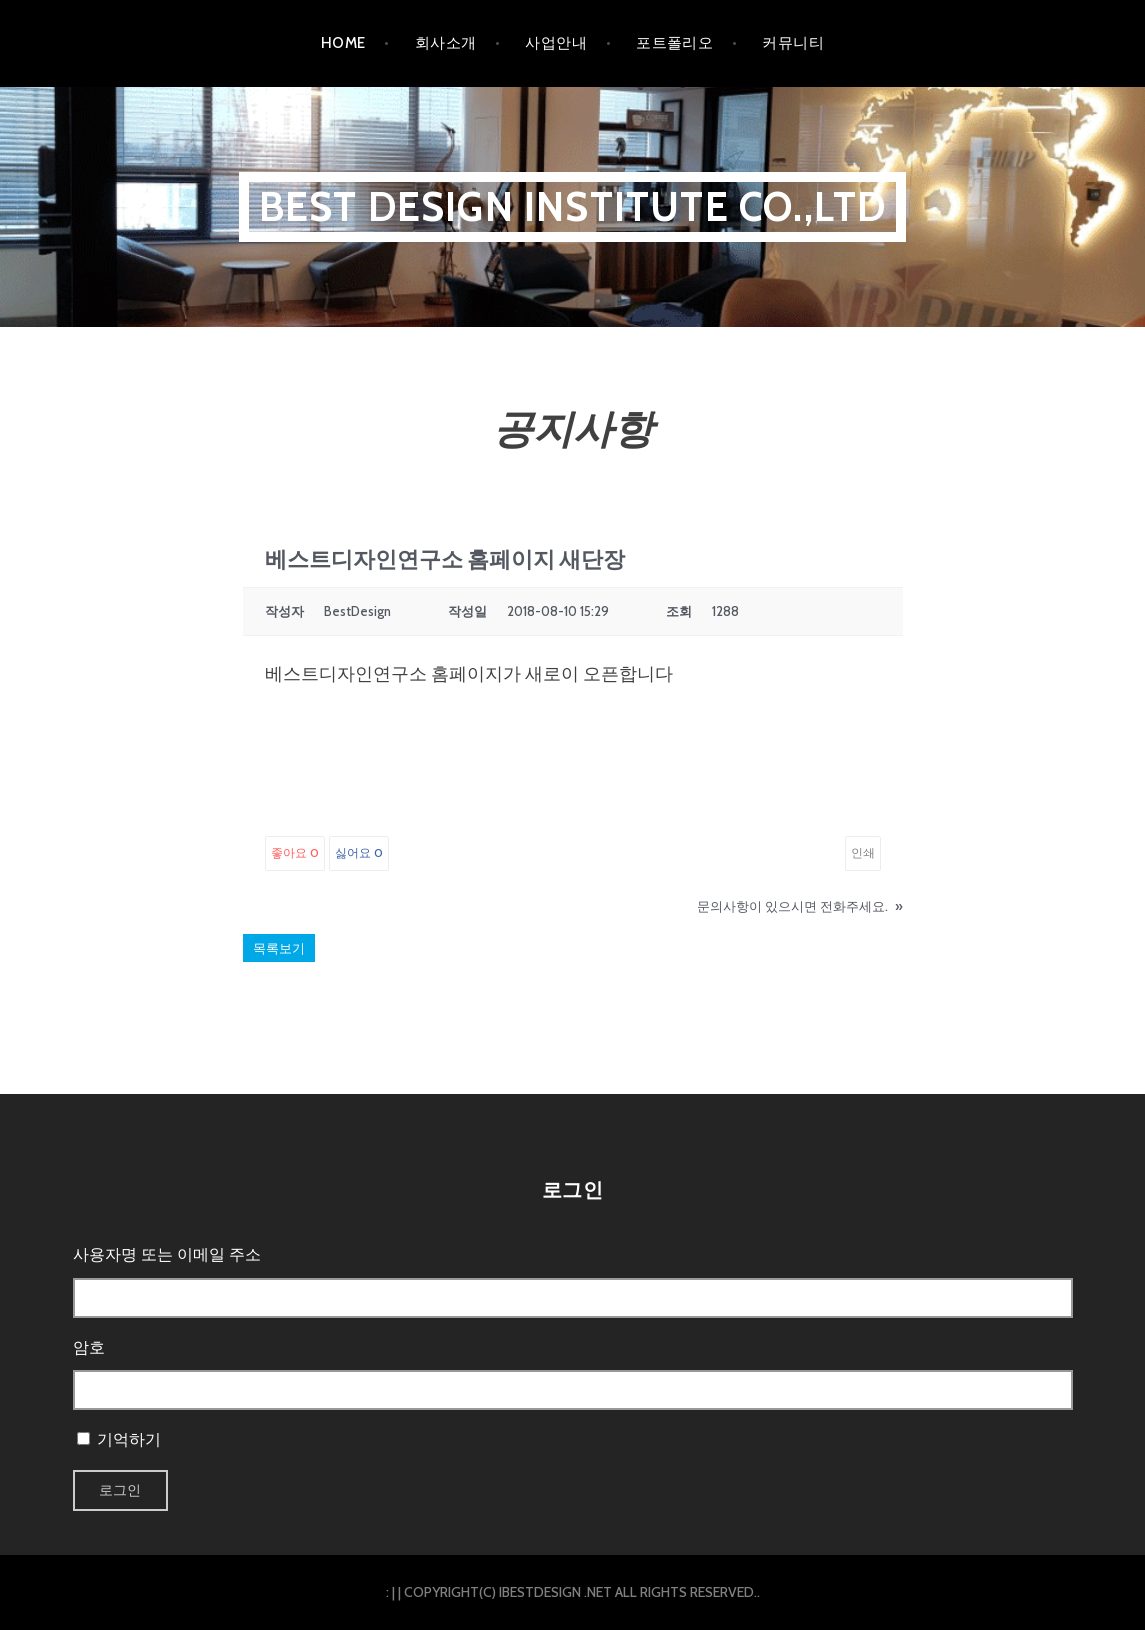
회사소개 (446, 43)
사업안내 (556, 43)
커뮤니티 (793, 43)
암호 (89, 1347)
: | (390, 1592)
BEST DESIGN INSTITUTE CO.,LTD (573, 206)
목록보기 (279, 948)
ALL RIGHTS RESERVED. (686, 1592)
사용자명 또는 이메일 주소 (167, 1254)
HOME (343, 43)
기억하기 (129, 1439)
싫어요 (359, 852)
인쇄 (863, 852)
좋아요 (295, 852)
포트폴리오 (674, 43)
